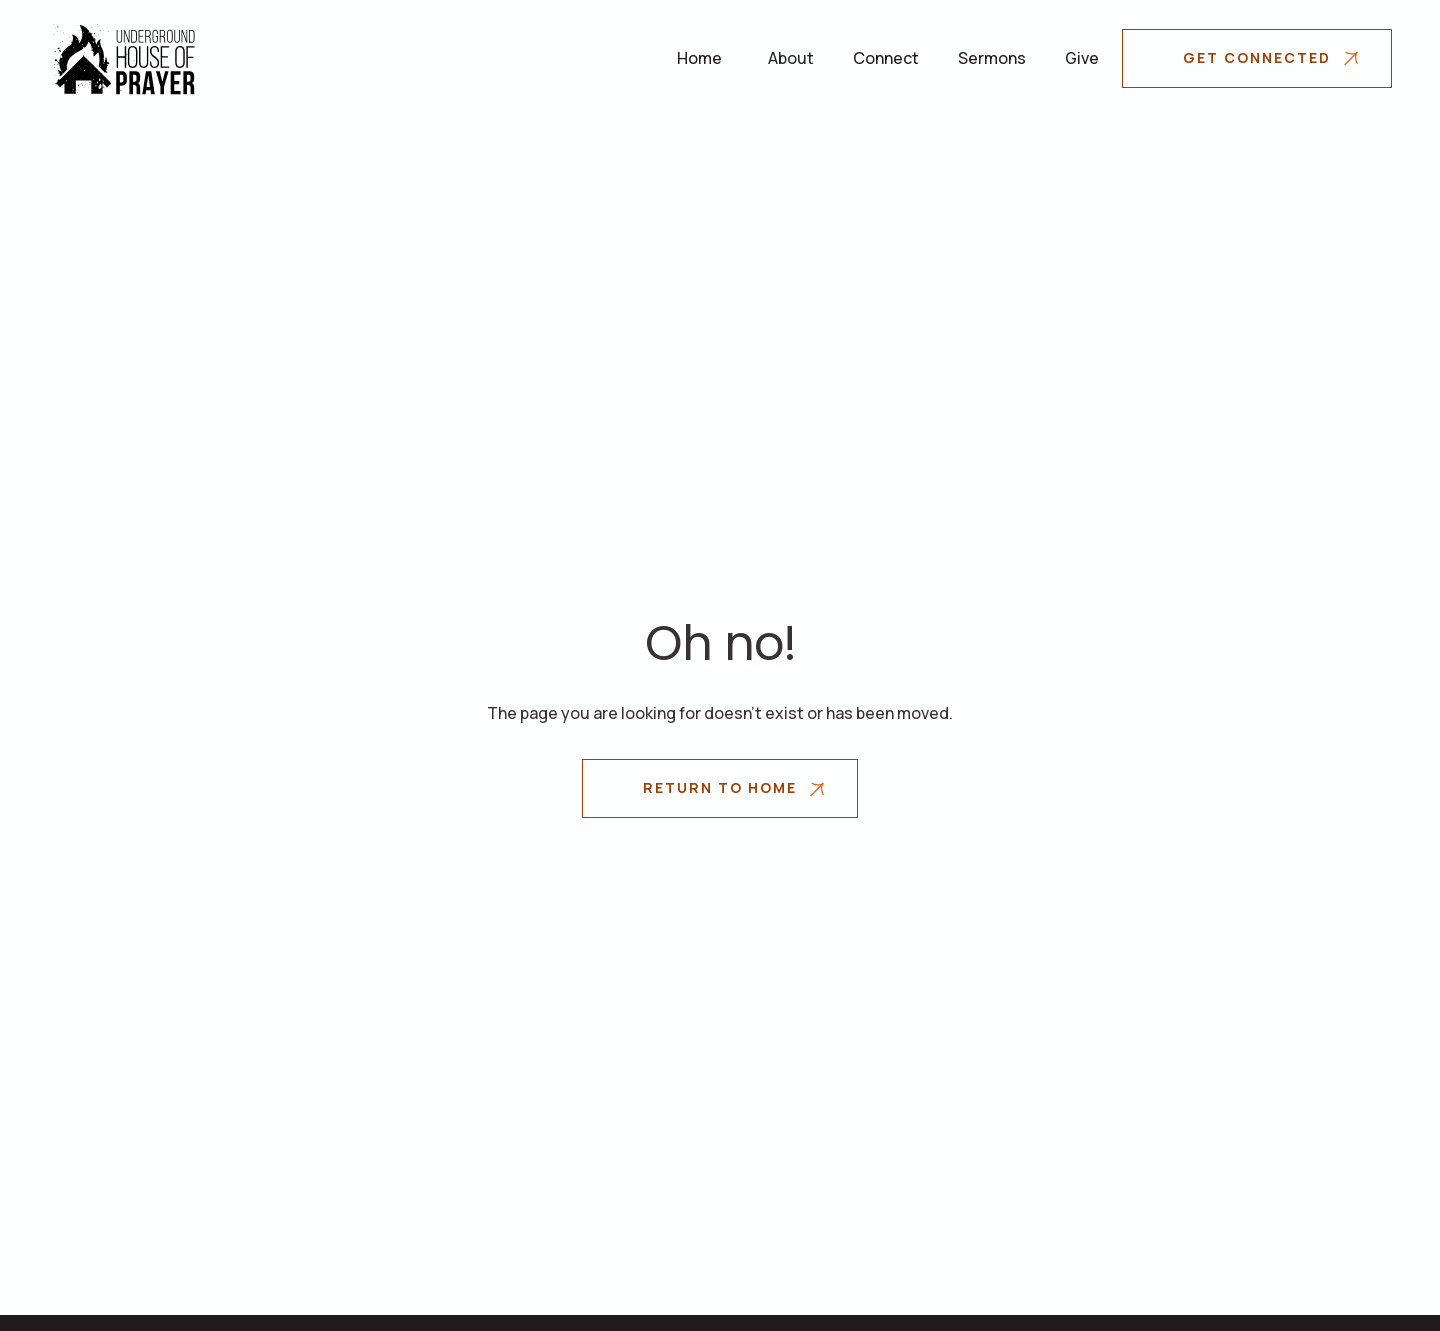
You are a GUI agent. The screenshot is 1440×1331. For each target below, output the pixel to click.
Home (699, 58)
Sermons (992, 58)
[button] (791, 58)
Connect (886, 58)
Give (1082, 58)
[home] (123, 58)
